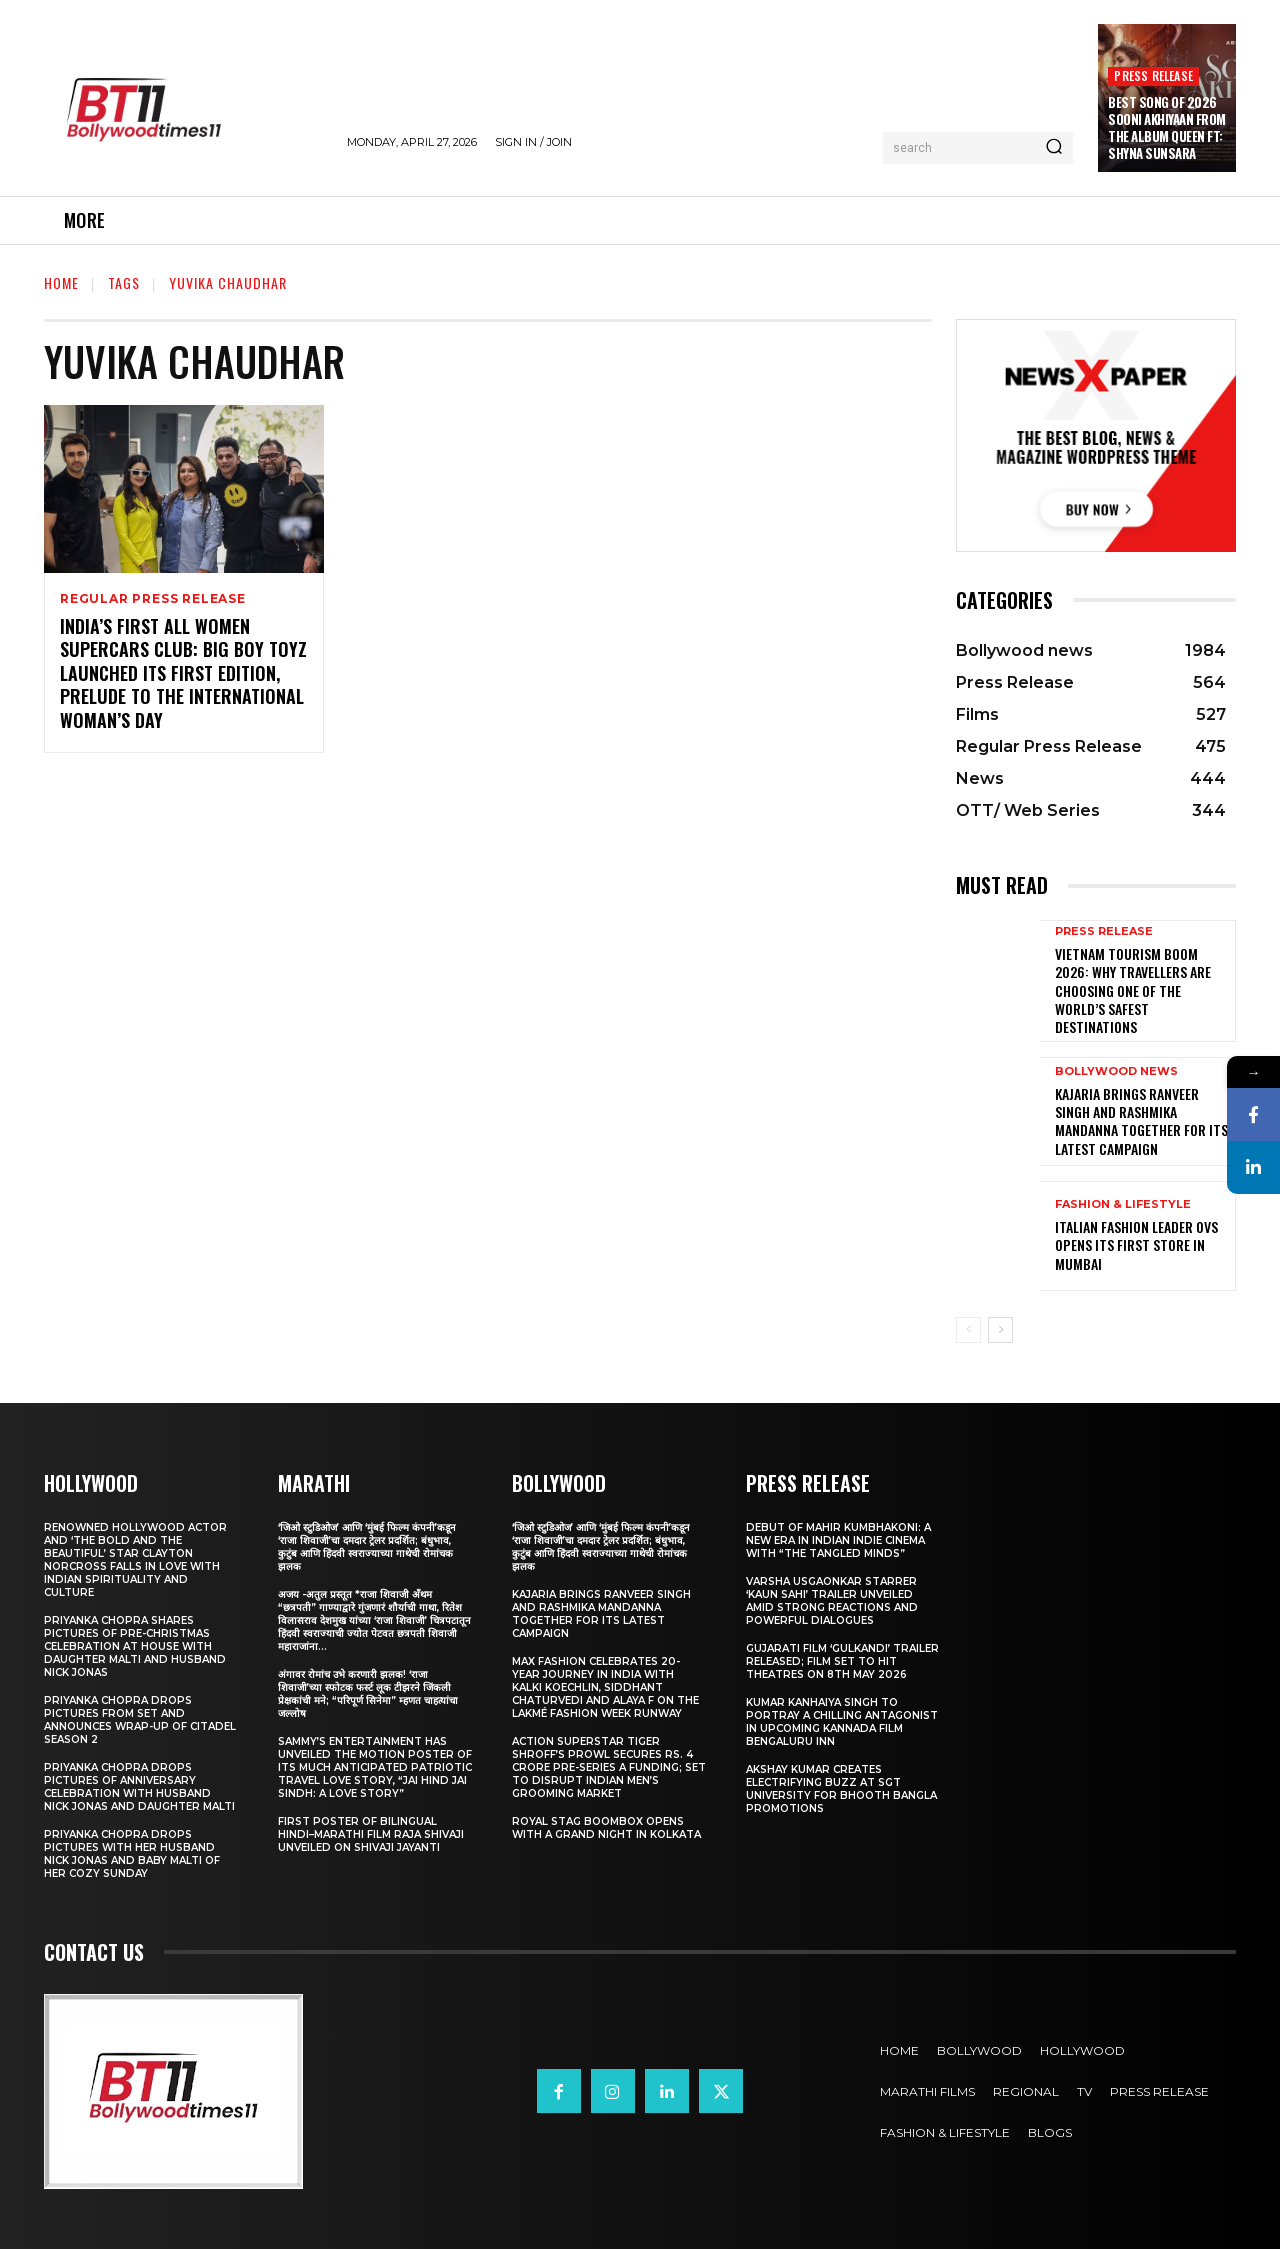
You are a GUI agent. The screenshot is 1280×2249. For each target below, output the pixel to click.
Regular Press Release (153, 599)
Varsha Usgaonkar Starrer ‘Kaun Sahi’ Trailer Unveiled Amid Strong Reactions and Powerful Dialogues (832, 1601)
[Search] (1054, 148)
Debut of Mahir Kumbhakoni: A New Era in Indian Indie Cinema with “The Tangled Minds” (838, 1540)
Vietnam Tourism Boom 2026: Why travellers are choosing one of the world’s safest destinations (1133, 990)
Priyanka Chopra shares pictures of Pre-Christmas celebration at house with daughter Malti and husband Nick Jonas (135, 1646)
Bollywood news (1116, 1071)
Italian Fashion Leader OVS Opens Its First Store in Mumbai (1136, 1244)
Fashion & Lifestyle (1123, 1204)
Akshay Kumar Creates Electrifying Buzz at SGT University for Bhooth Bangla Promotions (841, 1789)
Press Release (1153, 75)
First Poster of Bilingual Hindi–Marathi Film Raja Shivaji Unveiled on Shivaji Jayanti (371, 1834)
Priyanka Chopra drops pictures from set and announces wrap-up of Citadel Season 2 (140, 1720)
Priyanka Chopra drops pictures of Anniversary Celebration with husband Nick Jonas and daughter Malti (139, 1787)
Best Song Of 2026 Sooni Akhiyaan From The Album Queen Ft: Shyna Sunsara (1167, 127)
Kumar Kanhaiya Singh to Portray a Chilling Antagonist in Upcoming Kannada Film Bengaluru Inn (842, 1722)
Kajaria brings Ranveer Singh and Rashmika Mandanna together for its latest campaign (1141, 1121)
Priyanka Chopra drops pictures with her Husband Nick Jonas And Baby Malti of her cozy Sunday (132, 1854)
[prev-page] (968, 1330)
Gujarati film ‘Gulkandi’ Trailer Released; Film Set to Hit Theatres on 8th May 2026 (842, 1661)
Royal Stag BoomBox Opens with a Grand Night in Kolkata (606, 1828)
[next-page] (1000, 1330)
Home (61, 282)
